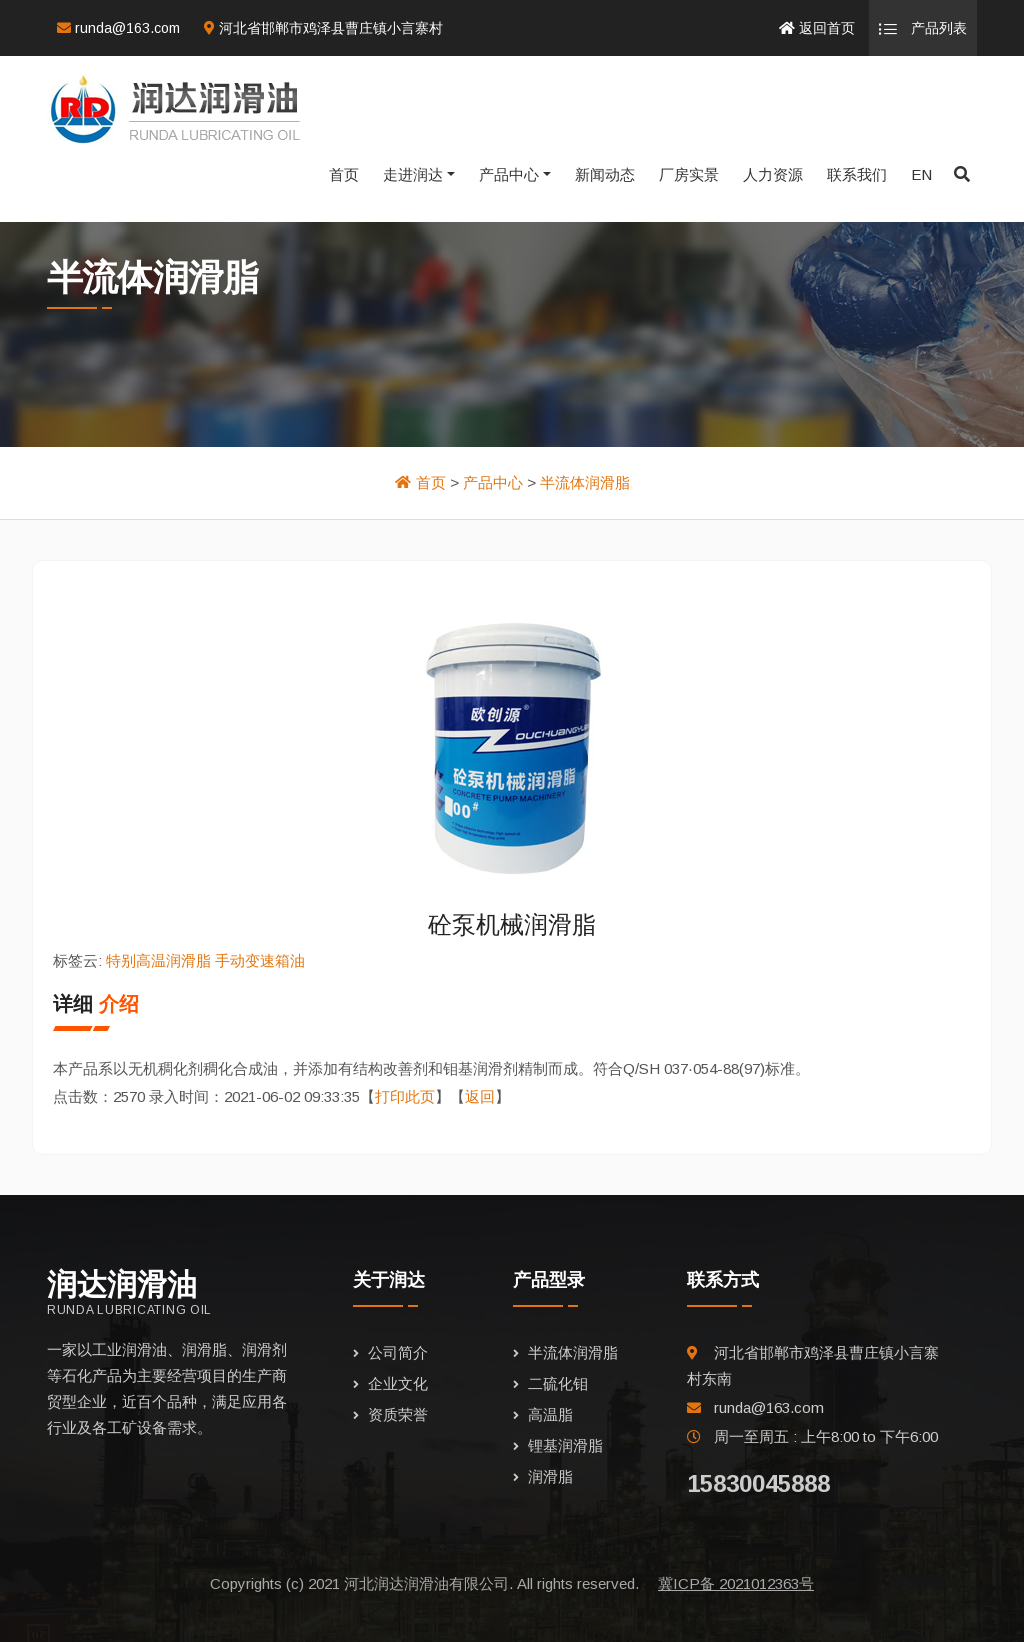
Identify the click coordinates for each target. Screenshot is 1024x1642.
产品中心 (509, 174)
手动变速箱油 (260, 960)
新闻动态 (605, 174)
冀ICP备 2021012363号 (736, 1583)
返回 (480, 1096)
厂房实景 (689, 174)
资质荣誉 (398, 1414)
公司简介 (398, 1352)
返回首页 (817, 28)
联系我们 (857, 174)
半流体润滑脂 (585, 482)
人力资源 (773, 174)
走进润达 (413, 174)
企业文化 (398, 1383)
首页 (344, 174)
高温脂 (550, 1414)
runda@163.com (118, 28)
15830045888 (758, 1483)
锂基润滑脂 (565, 1445)
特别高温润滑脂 (158, 960)
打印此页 (405, 1096)
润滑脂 (550, 1476)
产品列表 (923, 29)
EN (921, 174)
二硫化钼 (558, 1383)
